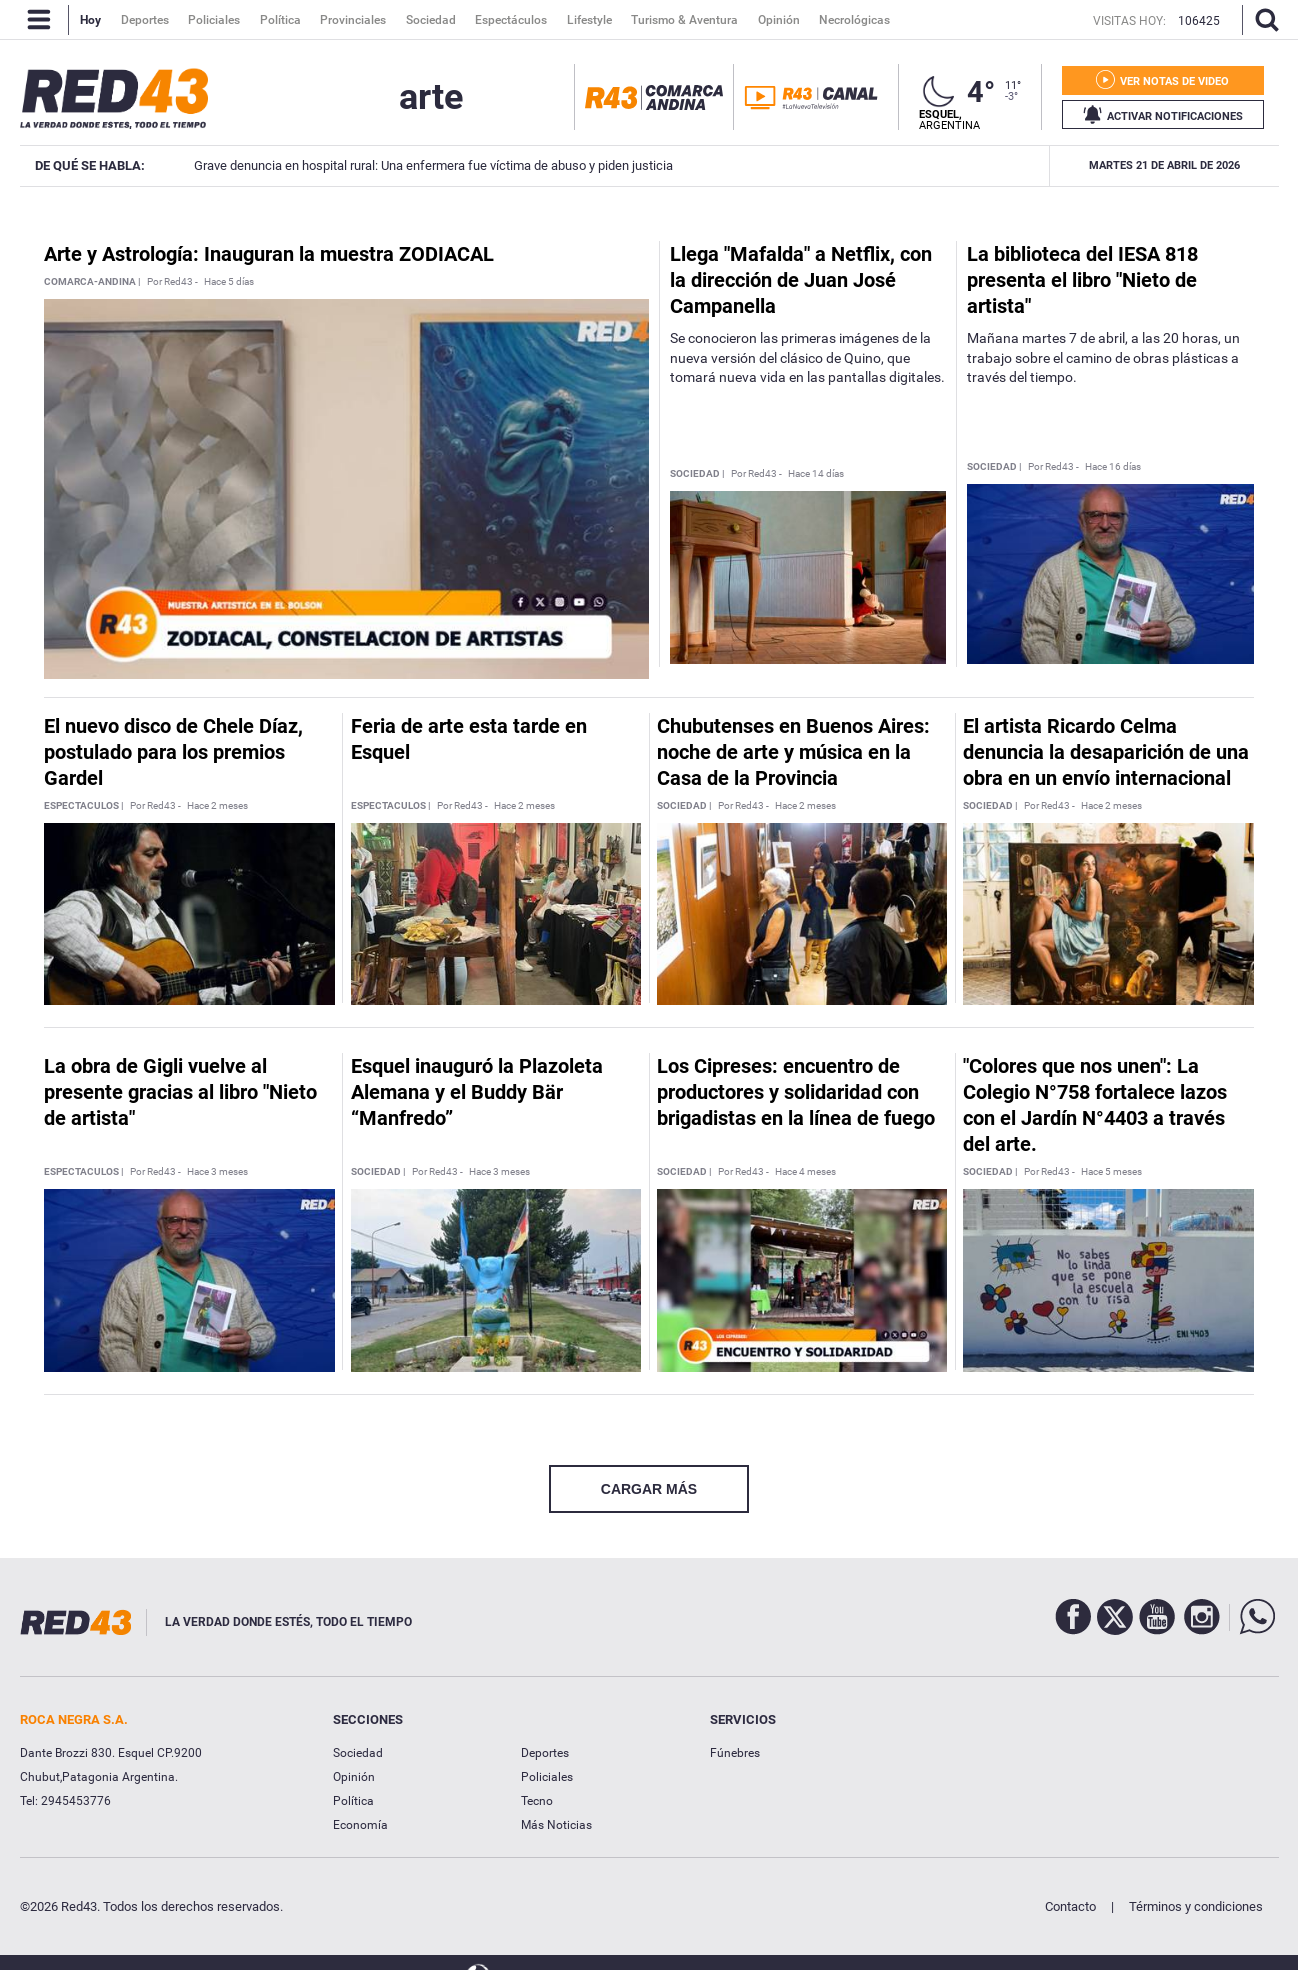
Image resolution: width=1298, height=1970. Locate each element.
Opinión (354, 1777)
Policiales (547, 1777)
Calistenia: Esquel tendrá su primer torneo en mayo (1006, 165)
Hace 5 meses (1111, 1172)
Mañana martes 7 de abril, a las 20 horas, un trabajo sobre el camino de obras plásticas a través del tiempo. (1103, 357)
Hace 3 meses (217, 1172)
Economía (360, 1825)
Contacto (1070, 1906)
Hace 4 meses (805, 1172)
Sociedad (358, 1753)
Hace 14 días (816, 474)
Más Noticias (556, 1825)
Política (353, 1801)
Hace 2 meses (217, 806)
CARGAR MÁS (649, 1489)
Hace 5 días (229, 282)
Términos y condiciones (1196, 1906)
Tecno (537, 1801)
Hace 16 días (1113, 467)
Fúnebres (735, 1753)
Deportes (545, 1753)
